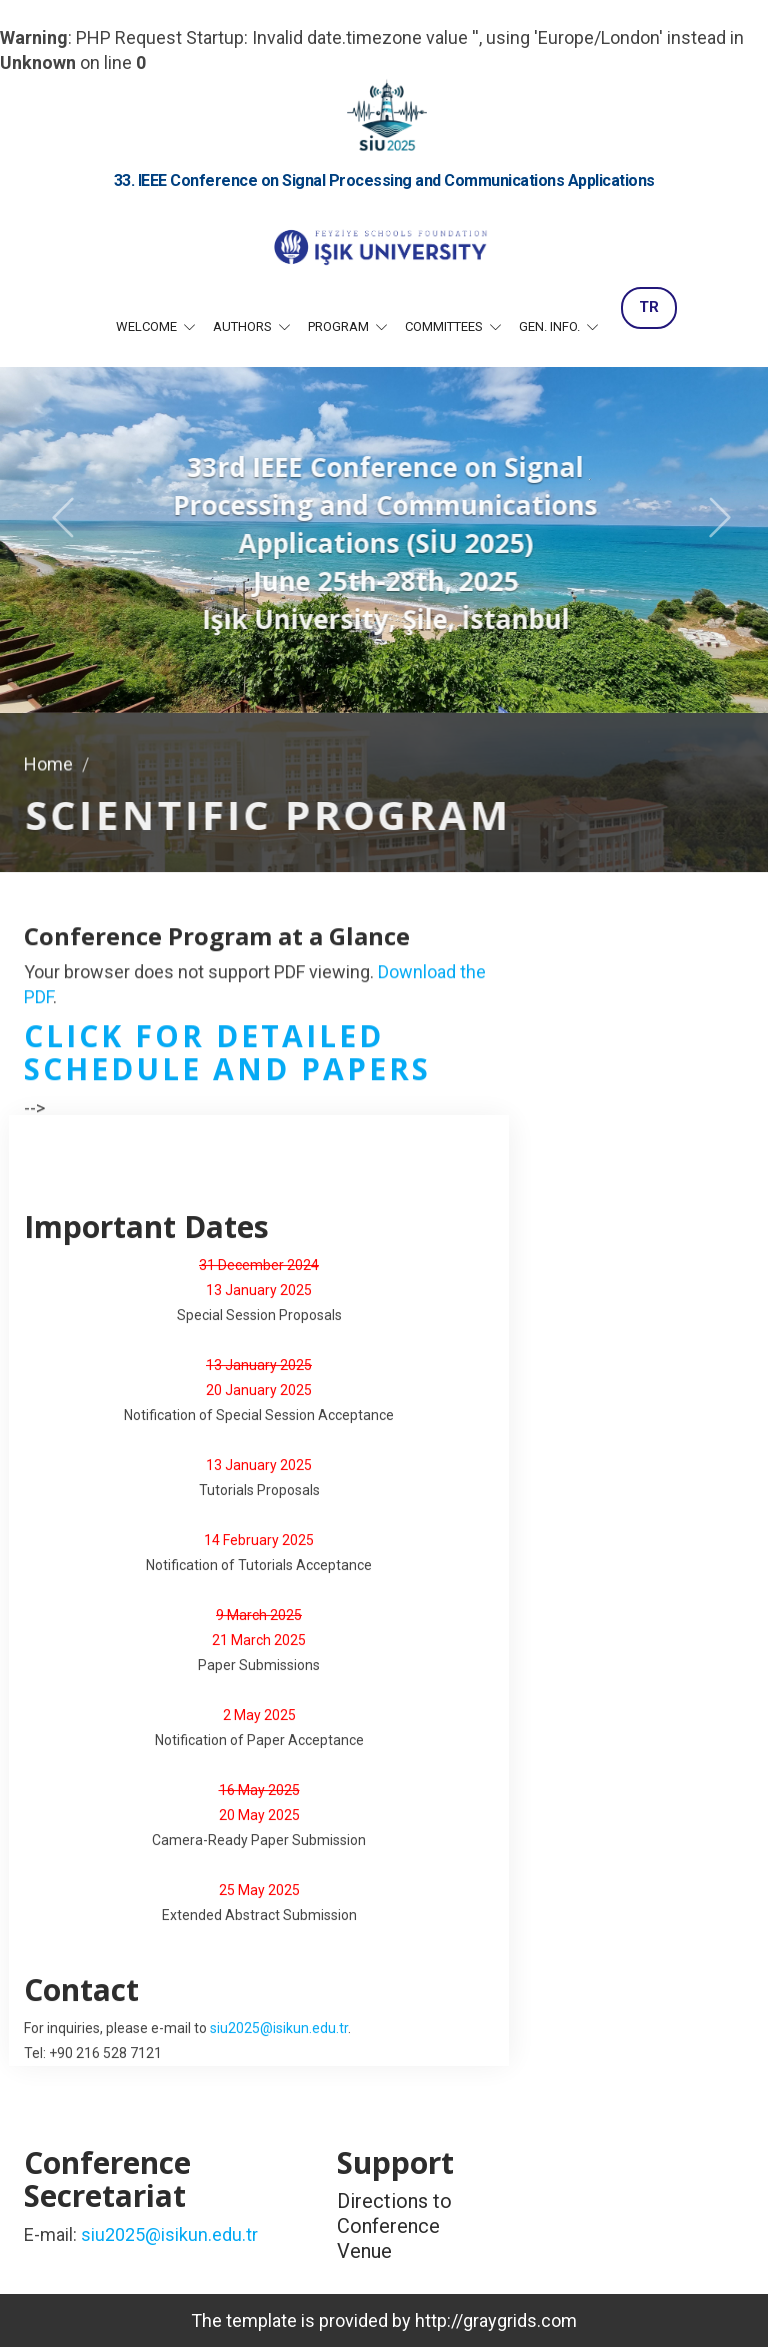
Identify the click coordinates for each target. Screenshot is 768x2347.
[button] (55, 515)
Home (48, 760)
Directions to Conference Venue (394, 2226)
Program (340, 326)
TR (649, 307)
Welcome (148, 326)
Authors (244, 326)
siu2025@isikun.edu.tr (279, 2029)
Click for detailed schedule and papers (227, 1054)
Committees (445, 326)
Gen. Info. (551, 326)
